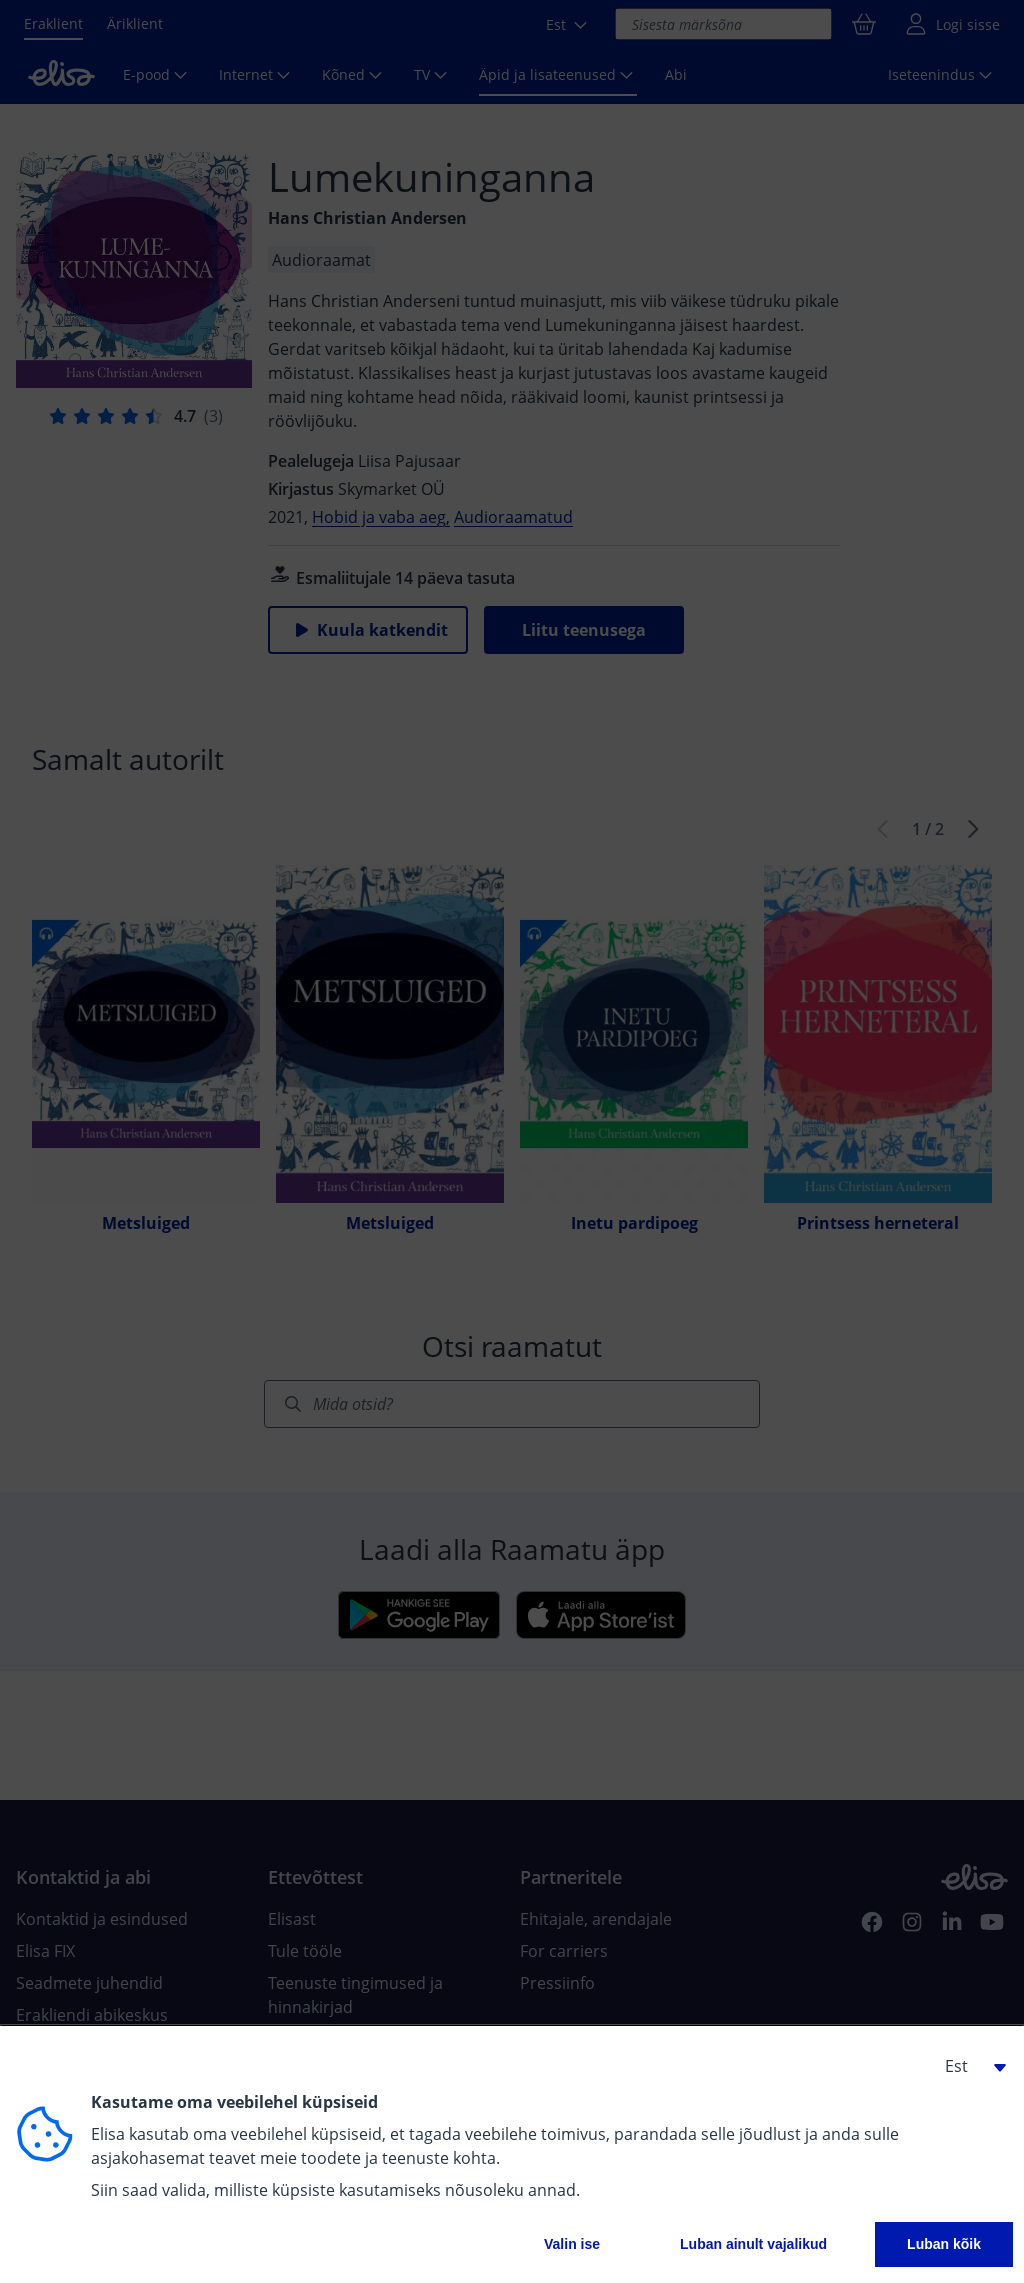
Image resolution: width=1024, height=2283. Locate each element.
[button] (968, 2066)
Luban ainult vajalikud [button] (753, 2244)
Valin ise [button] (572, 2244)
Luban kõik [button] (944, 2244)
